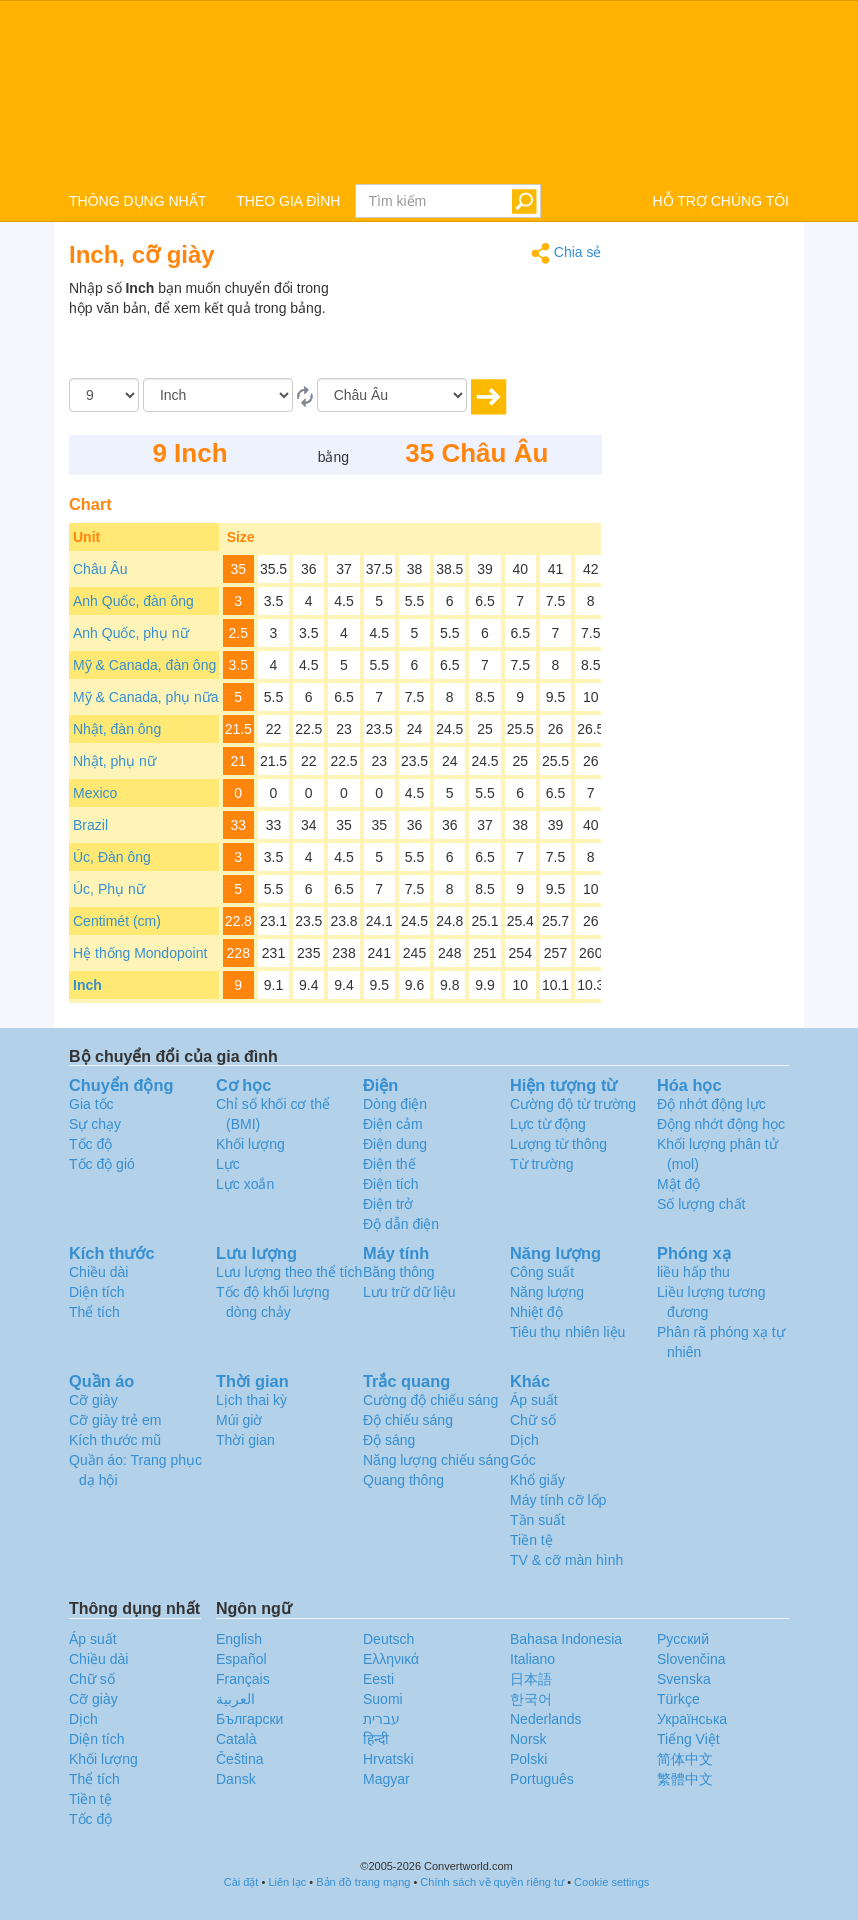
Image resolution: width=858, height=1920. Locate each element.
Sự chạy (95, 1124)
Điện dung (395, 1144)
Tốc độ (90, 1144)
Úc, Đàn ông (112, 857)
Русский (683, 1639)
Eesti (378, 1679)
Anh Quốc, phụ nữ (131, 633)
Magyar (386, 1779)
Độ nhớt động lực (711, 1104)
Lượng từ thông (558, 1144)
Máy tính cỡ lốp (558, 1500)
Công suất (542, 1272)
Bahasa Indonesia (566, 1639)
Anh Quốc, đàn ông (133, 601)
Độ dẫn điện (401, 1224)
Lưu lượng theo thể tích (289, 1272)
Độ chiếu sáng (408, 1420)
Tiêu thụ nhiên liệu (567, 1332)
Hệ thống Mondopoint (140, 953)
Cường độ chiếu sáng (430, 1400)
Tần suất (537, 1520)
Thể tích (94, 1312)
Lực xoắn (245, 1184)
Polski (528, 1759)
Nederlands (546, 1719)
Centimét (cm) (117, 921)
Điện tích (390, 1184)
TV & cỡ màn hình (566, 1560)
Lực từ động (548, 1124)
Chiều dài (98, 1272)
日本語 (531, 1679)
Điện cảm (393, 1124)
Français (243, 1679)
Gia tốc (91, 1104)
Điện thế (389, 1164)
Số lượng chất (701, 1204)
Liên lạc (287, 1882)
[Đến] (392, 395)
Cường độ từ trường (573, 1104)
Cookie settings (611, 1882)
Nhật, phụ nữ (114, 761)
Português (542, 1779)
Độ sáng (389, 1440)
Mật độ (678, 1184)
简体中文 (685, 1759)
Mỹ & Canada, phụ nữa (146, 697)
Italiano (532, 1659)
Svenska (684, 1679)
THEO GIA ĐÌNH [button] (288, 201)
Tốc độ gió (102, 1164)
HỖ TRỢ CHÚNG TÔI (720, 201)
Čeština (239, 1759)
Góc (523, 1460)
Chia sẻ (566, 253)
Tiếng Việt (688, 1739)
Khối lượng (250, 1144)
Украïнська (692, 1719)
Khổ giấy (537, 1480)
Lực (228, 1164)
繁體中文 (685, 1779)
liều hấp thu (693, 1272)
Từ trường (542, 1164)
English (239, 1639)
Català (236, 1739)
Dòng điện (395, 1104)
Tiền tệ (531, 1540)
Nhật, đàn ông (117, 729)
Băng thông (399, 1272)
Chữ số (533, 1420)
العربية (235, 1699)
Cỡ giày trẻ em (115, 1420)
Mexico (95, 793)
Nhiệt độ (536, 1312)
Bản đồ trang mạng (363, 1882)
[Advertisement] (477, 328)
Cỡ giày (93, 1400)
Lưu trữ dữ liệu (409, 1292)
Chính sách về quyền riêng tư (492, 1882)
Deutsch (388, 1639)
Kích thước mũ (115, 1440)
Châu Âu (100, 569)
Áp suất (534, 1400)
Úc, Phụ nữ (109, 889)
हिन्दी (376, 1739)
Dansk (236, 1779)
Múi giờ (239, 1420)
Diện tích (96, 1292)
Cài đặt (241, 1882)
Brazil (90, 825)
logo (429, 91)
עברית (381, 1719)
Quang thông (403, 1480)
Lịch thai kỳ (251, 1400)
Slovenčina (691, 1659)
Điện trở (388, 1204)
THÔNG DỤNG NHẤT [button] (137, 201)
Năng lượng (547, 1292)
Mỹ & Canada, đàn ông (144, 665)
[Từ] (218, 395)
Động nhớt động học (721, 1124)
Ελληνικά (391, 1659)
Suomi (383, 1699)
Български (249, 1719)
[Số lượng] (104, 395)
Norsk (528, 1739)
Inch (87, 985)
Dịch (524, 1440)
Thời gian (245, 1440)
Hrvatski (388, 1759)
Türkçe (678, 1699)
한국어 (531, 1699)
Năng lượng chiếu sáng (436, 1460)
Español (241, 1659)
